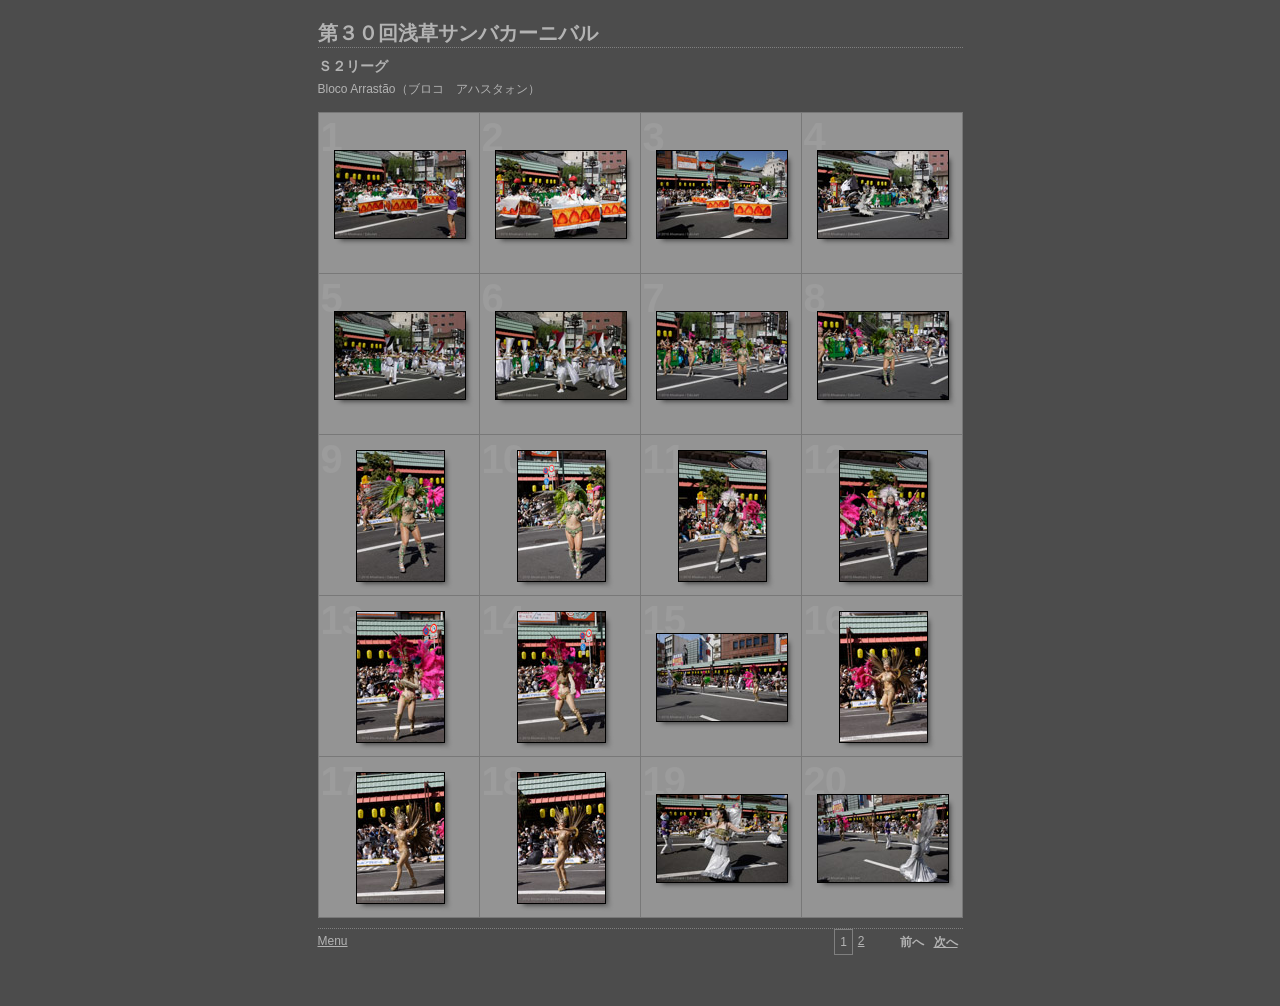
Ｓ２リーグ (353, 66)
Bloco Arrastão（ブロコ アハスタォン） (429, 89)
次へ (946, 942)
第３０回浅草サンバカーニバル (458, 33)
